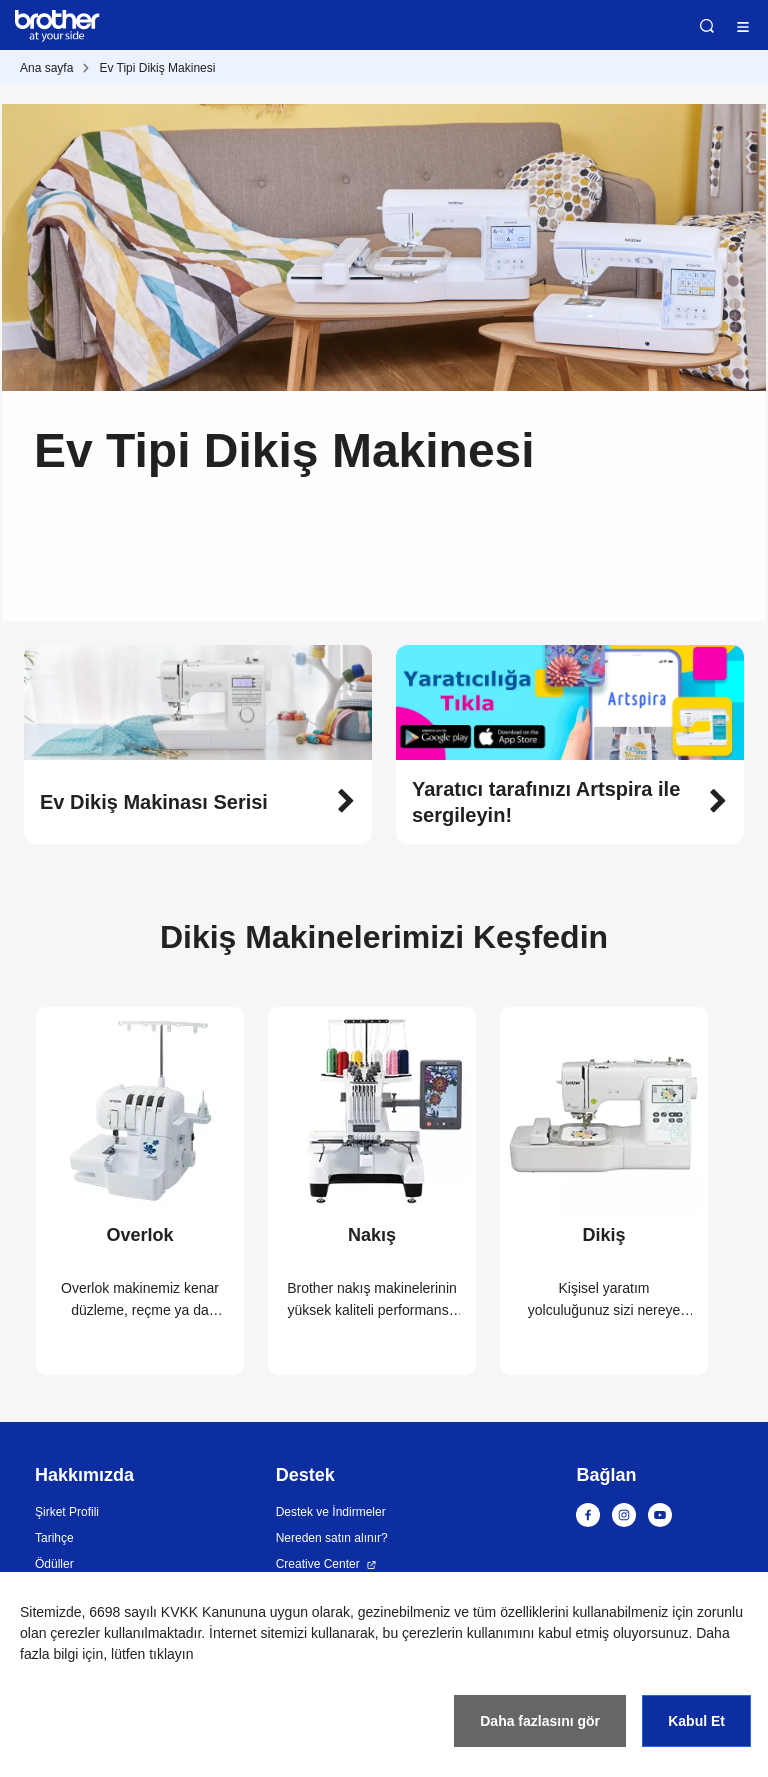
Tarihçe (54, 1538)
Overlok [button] (139, 1235)
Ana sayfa (46, 68)
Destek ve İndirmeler (331, 1512)
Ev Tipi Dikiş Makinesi (157, 68)
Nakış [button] (372, 1235)
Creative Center (318, 1564)
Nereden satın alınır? (332, 1538)
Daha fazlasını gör (540, 1721)
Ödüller (54, 1564)
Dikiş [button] (603, 1235)
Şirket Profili (67, 1512)
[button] (198, 802)
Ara (707, 26)
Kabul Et (696, 1721)
